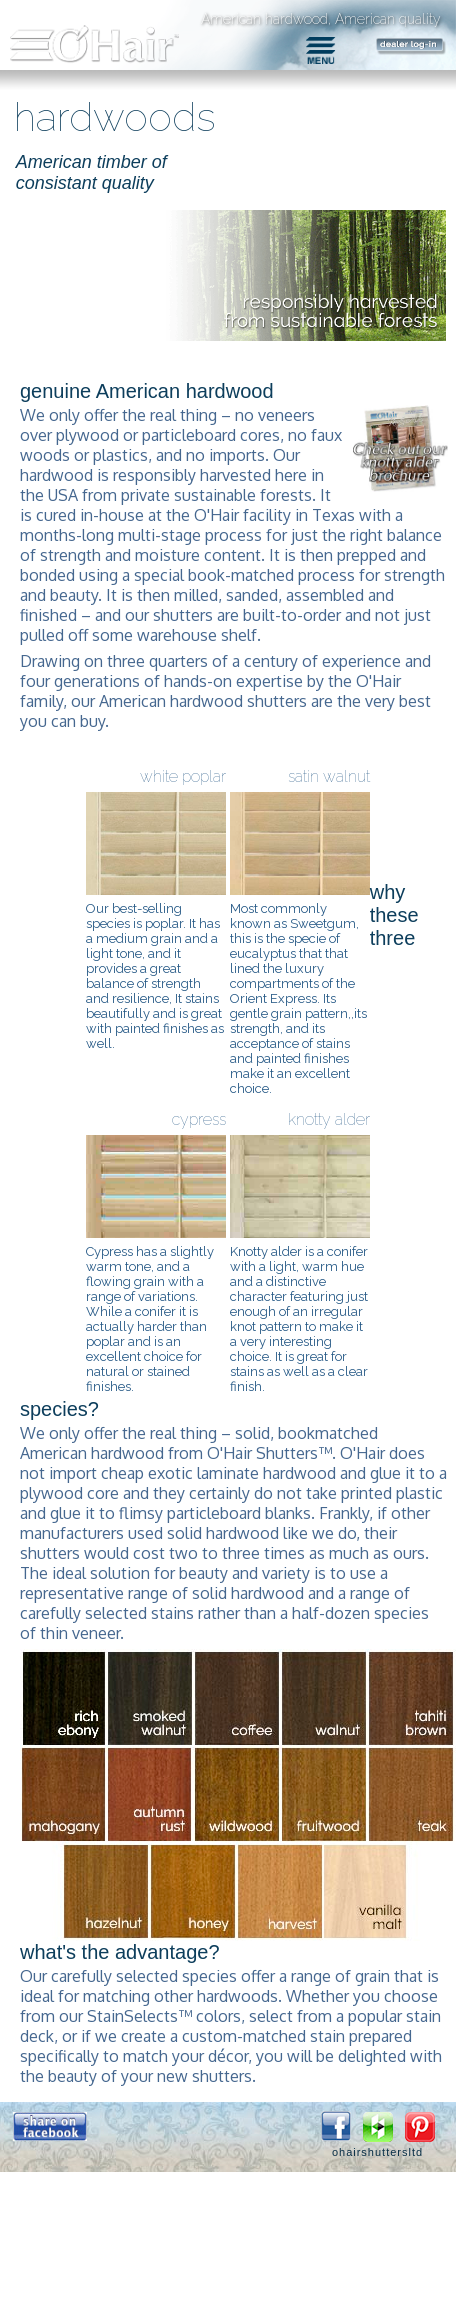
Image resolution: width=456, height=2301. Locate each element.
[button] (50, 2126)
